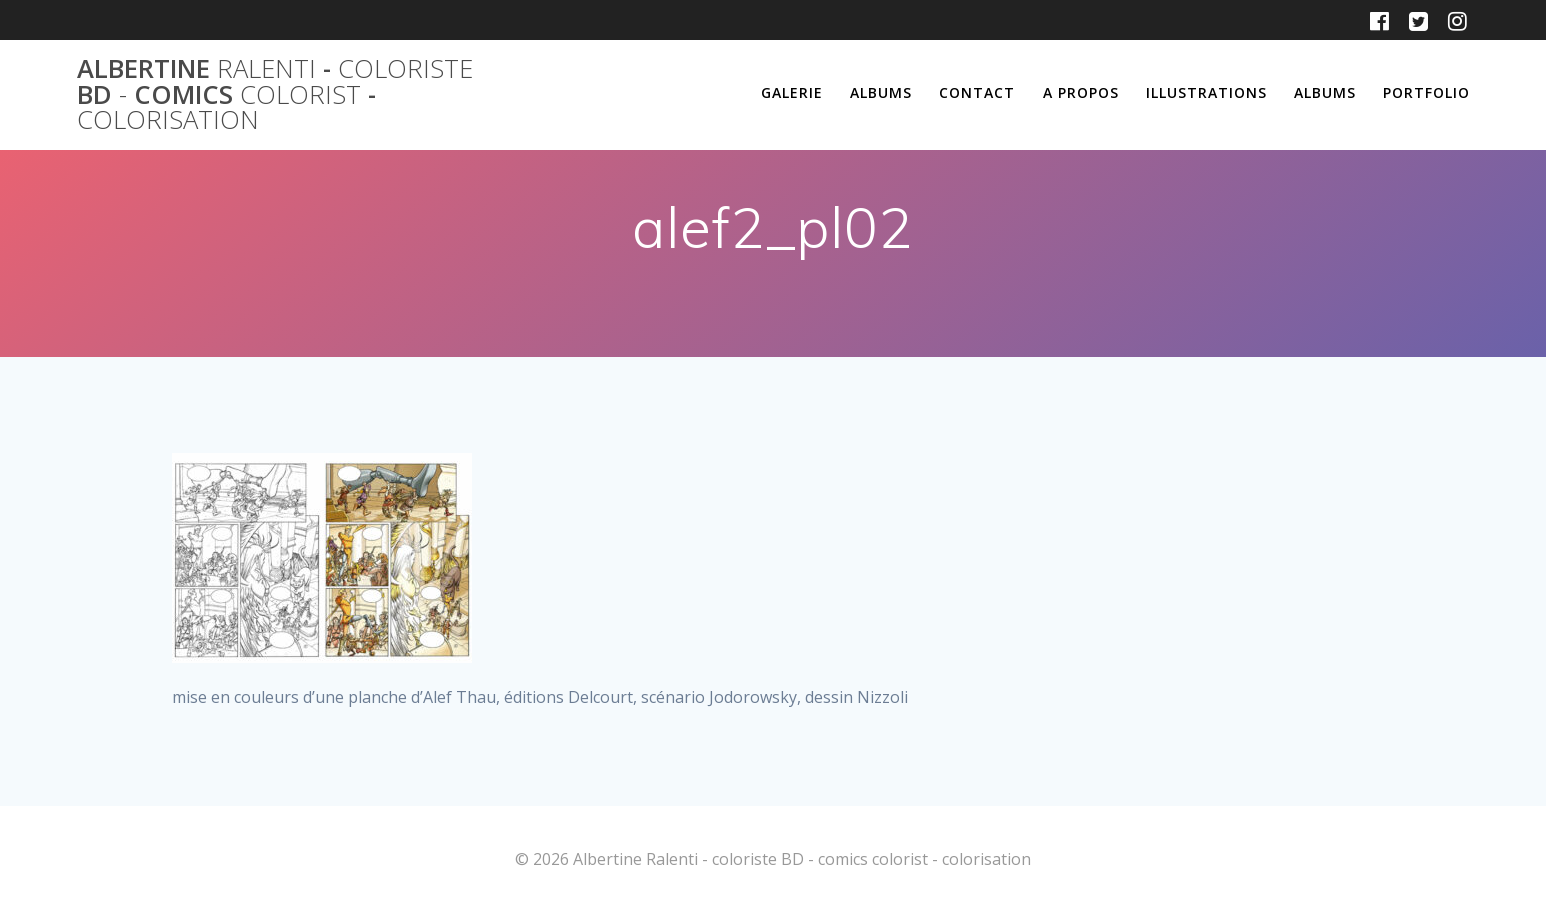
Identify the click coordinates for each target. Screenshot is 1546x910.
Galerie (792, 92)
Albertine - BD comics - (275, 94)
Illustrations (1206, 92)
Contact (977, 92)
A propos (1081, 92)
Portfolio (1426, 92)
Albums (881, 92)
